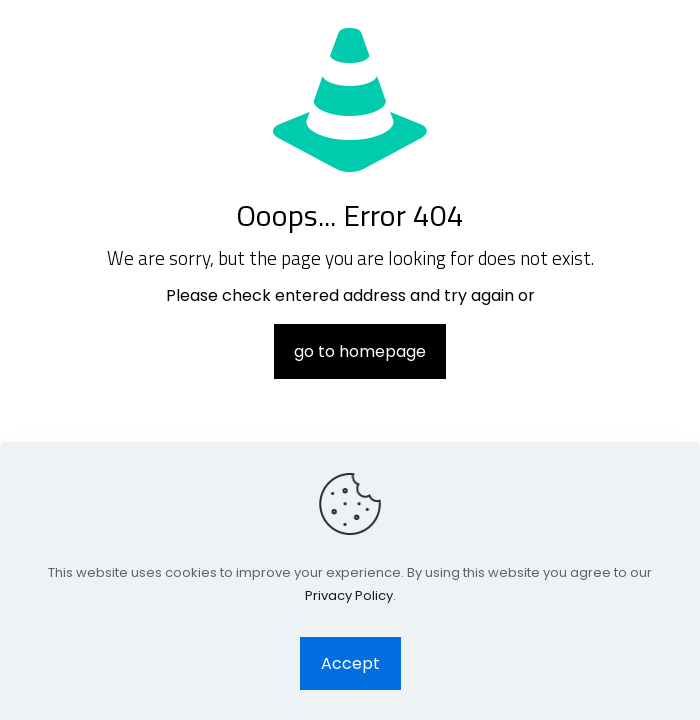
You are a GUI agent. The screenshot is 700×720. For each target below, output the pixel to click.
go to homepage (360, 351)
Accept (350, 663)
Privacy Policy (349, 595)
